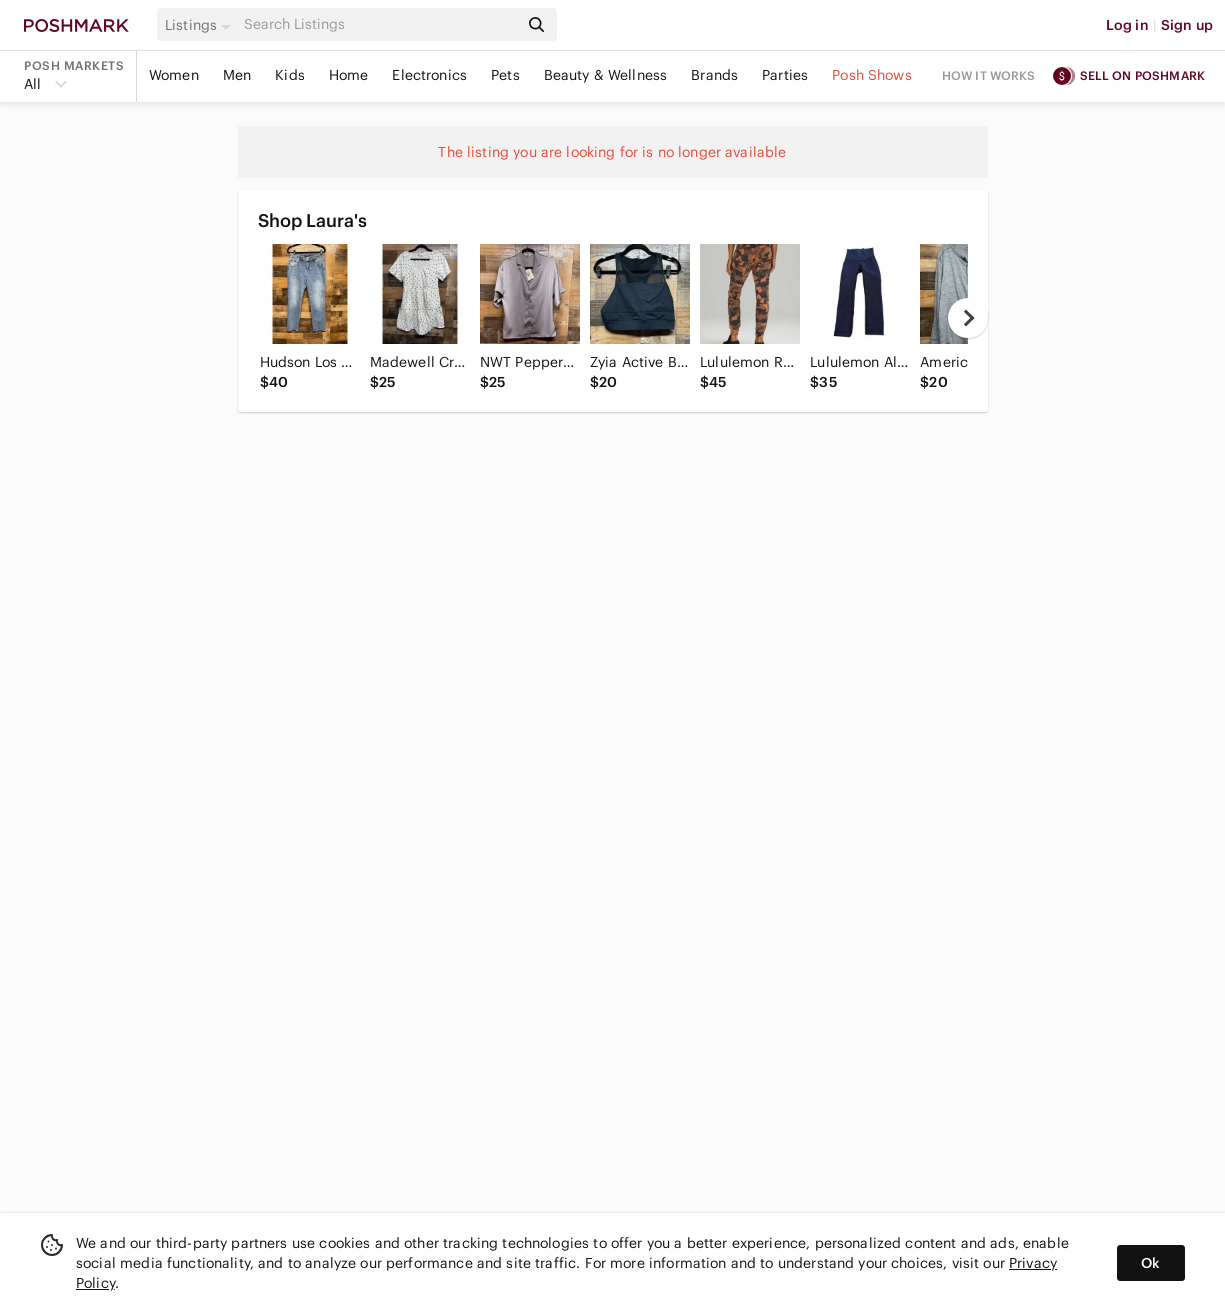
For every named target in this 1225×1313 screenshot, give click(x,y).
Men (237, 75)
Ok (1150, 1263)
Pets (505, 75)
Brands (714, 75)
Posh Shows (872, 75)
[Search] (379, 24)
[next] (968, 318)
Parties (785, 75)
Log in (1127, 25)
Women (174, 75)
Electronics (429, 75)
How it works (989, 75)
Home (349, 75)
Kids (290, 75)
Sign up (1187, 25)
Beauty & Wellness (606, 75)
